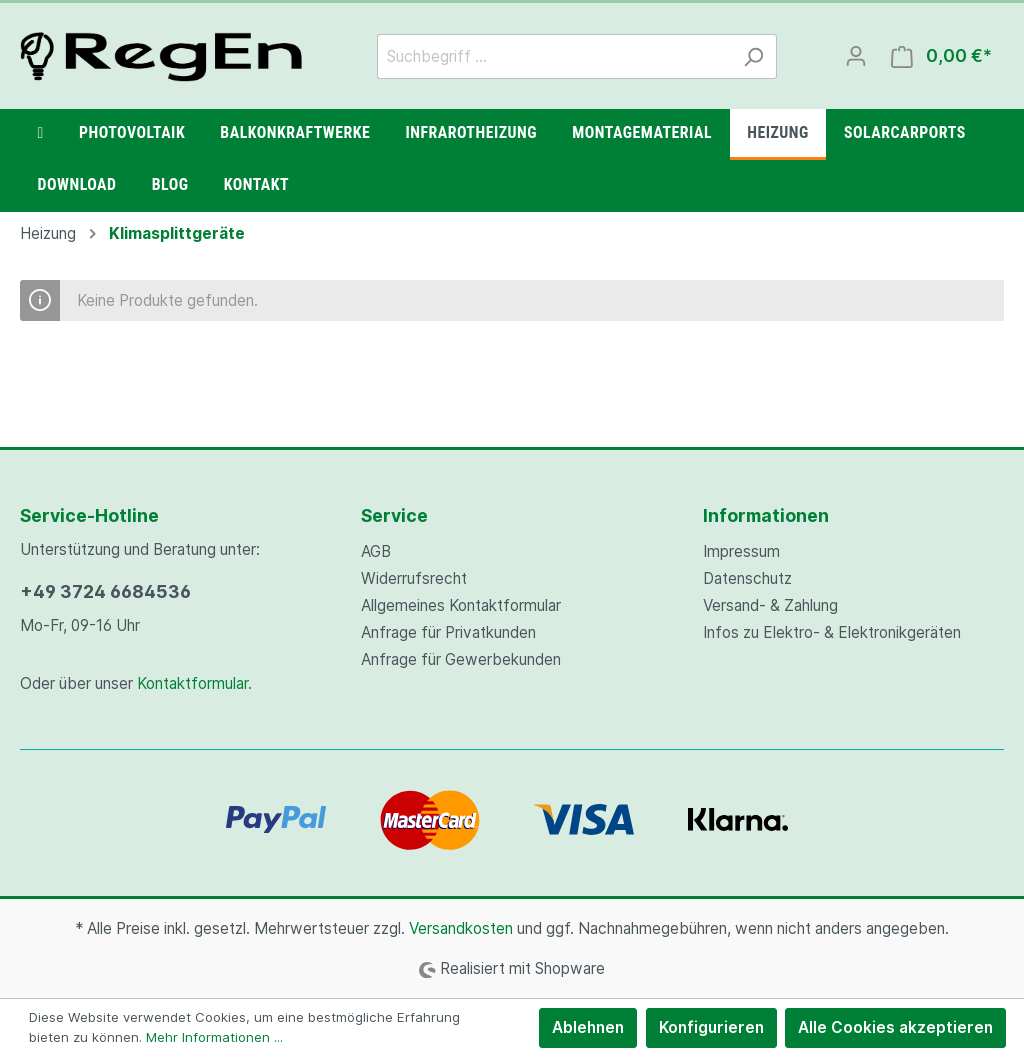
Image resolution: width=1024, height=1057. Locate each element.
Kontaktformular (192, 683)
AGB (376, 551)
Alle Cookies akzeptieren (895, 1027)
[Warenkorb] (941, 56)
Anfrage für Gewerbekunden (461, 659)
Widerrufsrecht (414, 578)
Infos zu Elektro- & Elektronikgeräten (832, 632)
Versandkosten (461, 928)
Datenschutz (747, 578)
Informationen (766, 515)
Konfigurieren (711, 1027)
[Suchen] (753, 56)
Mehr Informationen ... (214, 1037)
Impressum (741, 551)
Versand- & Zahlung (770, 605)
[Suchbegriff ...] (554, 56)
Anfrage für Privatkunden (448, 632)
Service (394, 515)
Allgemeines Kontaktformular (461, 605)
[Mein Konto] (856, 56)
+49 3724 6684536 (105, 591)
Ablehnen (588, 1027)
